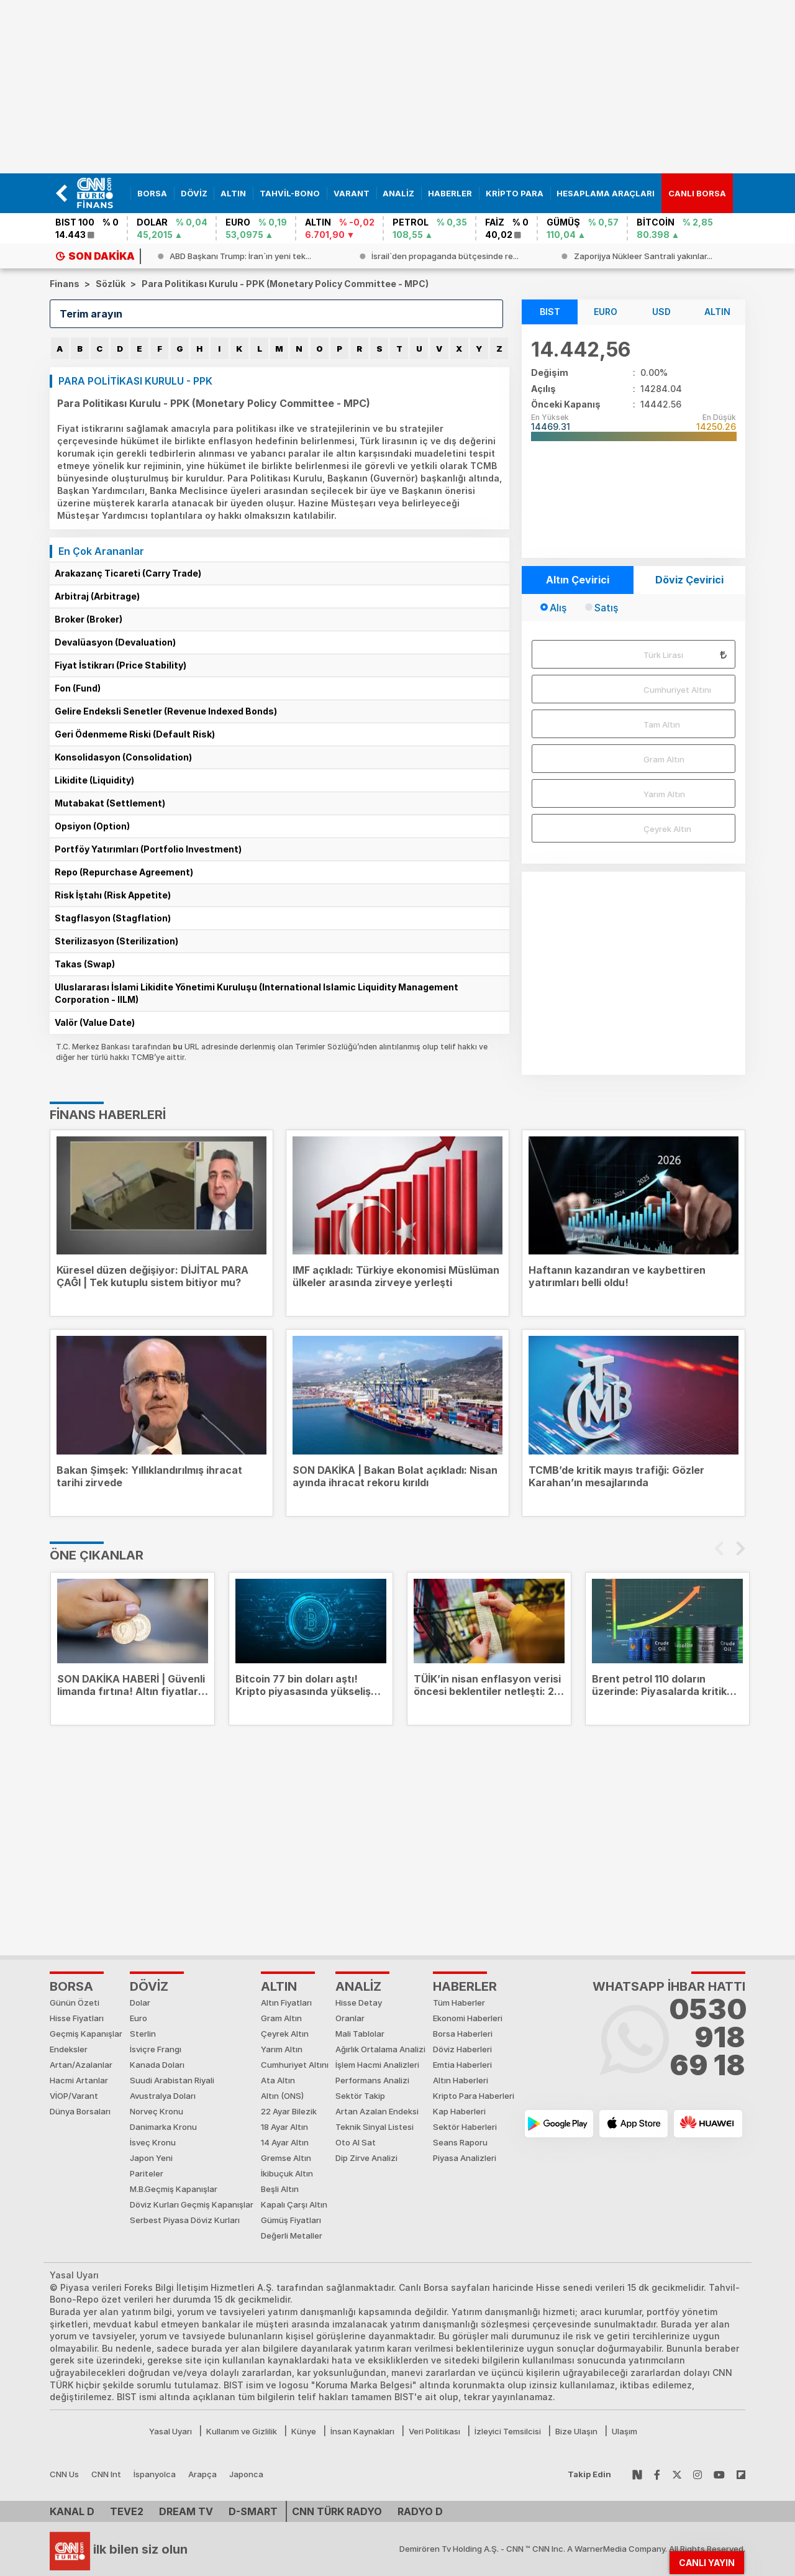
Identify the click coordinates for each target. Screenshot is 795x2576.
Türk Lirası (663, 655)
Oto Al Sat (355, 2142)
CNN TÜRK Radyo (337, 2511)
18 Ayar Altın (284, 2127)
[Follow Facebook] (657, 2474)
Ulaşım (624, 2431)
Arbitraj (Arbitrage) (97, 596)
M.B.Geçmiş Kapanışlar (173, 2189)
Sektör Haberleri (465, 2127)
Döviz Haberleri (462, 2049)
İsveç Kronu (153, 2142)
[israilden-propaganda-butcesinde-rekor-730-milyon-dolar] (641, 256)
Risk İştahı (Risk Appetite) (113, 895)
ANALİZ (358, 1986)
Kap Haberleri (459, 2111)
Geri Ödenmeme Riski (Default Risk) (135, 734)
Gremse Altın (286, 2158)
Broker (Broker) (88, 619)
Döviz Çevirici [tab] (689, 579)
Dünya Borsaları (80, 2111)
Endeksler (69, 2049)
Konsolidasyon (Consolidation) (123, 757)
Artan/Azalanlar (81, 2065)
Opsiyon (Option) (92, 826)
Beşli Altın (280, 2189)
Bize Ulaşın (576, 2431)
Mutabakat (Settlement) (110, 803)
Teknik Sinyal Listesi (374, 2127)
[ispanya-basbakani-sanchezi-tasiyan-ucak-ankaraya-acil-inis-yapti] (239, 256)
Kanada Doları (157, 2065)
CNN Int (106, 2474)
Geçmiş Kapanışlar (86, 2034)
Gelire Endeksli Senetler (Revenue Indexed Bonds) (166, 711)
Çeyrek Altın (667, 829)
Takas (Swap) (85, 964)
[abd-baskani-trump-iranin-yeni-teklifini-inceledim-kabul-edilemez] (436, 256)
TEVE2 (126, 2511)
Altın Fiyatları (286, 2002)
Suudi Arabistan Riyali (172, 2080)
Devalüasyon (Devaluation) (115, 642)
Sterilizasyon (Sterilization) (116, 941)
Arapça (202, 2474)
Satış (606, 607)
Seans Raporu (460, 2142)
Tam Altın (661, 724)
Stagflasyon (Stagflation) (113, 918)
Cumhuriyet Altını (677, 690)
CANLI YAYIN (707, 2562)
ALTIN (279, 1986)
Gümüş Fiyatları (291, 2220)
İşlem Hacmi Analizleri (377, 2065)
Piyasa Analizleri (464, 2158)
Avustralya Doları (163, 2096)
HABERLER (465, 1986)
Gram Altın (663, 759)
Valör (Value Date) (95, 1022)
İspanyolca (155, 2474)
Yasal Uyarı (170, 2431)
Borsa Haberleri (463, 2034)
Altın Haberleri (460, 2080)
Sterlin (143, 2034)
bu (178, 1046)
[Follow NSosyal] (637, 2474)
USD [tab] (661, 311)
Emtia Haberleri (462, 2065)
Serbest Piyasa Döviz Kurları (185, 2220)
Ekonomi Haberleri (467, 2018)
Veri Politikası (434, 2431)
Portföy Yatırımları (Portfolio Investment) (148, 849)
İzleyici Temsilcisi (508, 2431)
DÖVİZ (149, 1986)
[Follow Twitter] (677, 2474)
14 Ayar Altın (285, 2142)
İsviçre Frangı (155, 2049)
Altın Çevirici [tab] (577, 579)
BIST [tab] (550, 311)
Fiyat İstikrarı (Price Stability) (120, 665)
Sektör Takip (360, 2096)
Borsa (71, 1986)
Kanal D (72, 2511)
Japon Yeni (151, 2158)
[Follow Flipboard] (741, 2474)
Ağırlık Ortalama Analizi (380, 2049)
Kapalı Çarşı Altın (294, 2204)
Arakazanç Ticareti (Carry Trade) (128, 573)
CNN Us (64, 2474)
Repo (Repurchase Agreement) (124, 872)
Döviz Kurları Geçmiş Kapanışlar (191, 2204)
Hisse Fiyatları (77, 2018)
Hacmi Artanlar (79, 2080)
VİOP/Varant (74, 2096)
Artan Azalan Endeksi (377, 2111)
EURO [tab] (605, 311)
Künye (303, 2431)
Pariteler (146, 2173)
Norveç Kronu (156, 2111)
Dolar (140, 2002)
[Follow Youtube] (719, 2474)
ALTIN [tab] (717, 311)
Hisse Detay (358, 2002)
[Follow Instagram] (697, 2474)
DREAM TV (186, 2511)
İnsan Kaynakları (362, 2431)
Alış (558, 607)
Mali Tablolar (359, 2034)
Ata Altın (278, 2080)
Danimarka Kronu (163, 2127)
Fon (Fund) (78, 688)
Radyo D (420, 2511)
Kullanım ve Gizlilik (241, 2431)
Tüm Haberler (459, 2002)
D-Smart (253, 2511)
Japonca (246, 2474)
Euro (138, 2018)
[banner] (100, 193)
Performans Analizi (372, 2080)
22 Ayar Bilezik (289, 2111)
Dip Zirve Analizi (366, 2158)
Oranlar (350, 2018)
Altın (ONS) (282, 2096)
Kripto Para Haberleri (473, 2096)
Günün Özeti (74, 2002)
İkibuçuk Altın (287, 2173)
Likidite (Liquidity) (94, 780)
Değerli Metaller (291, 2235)
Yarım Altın (664, 794)
